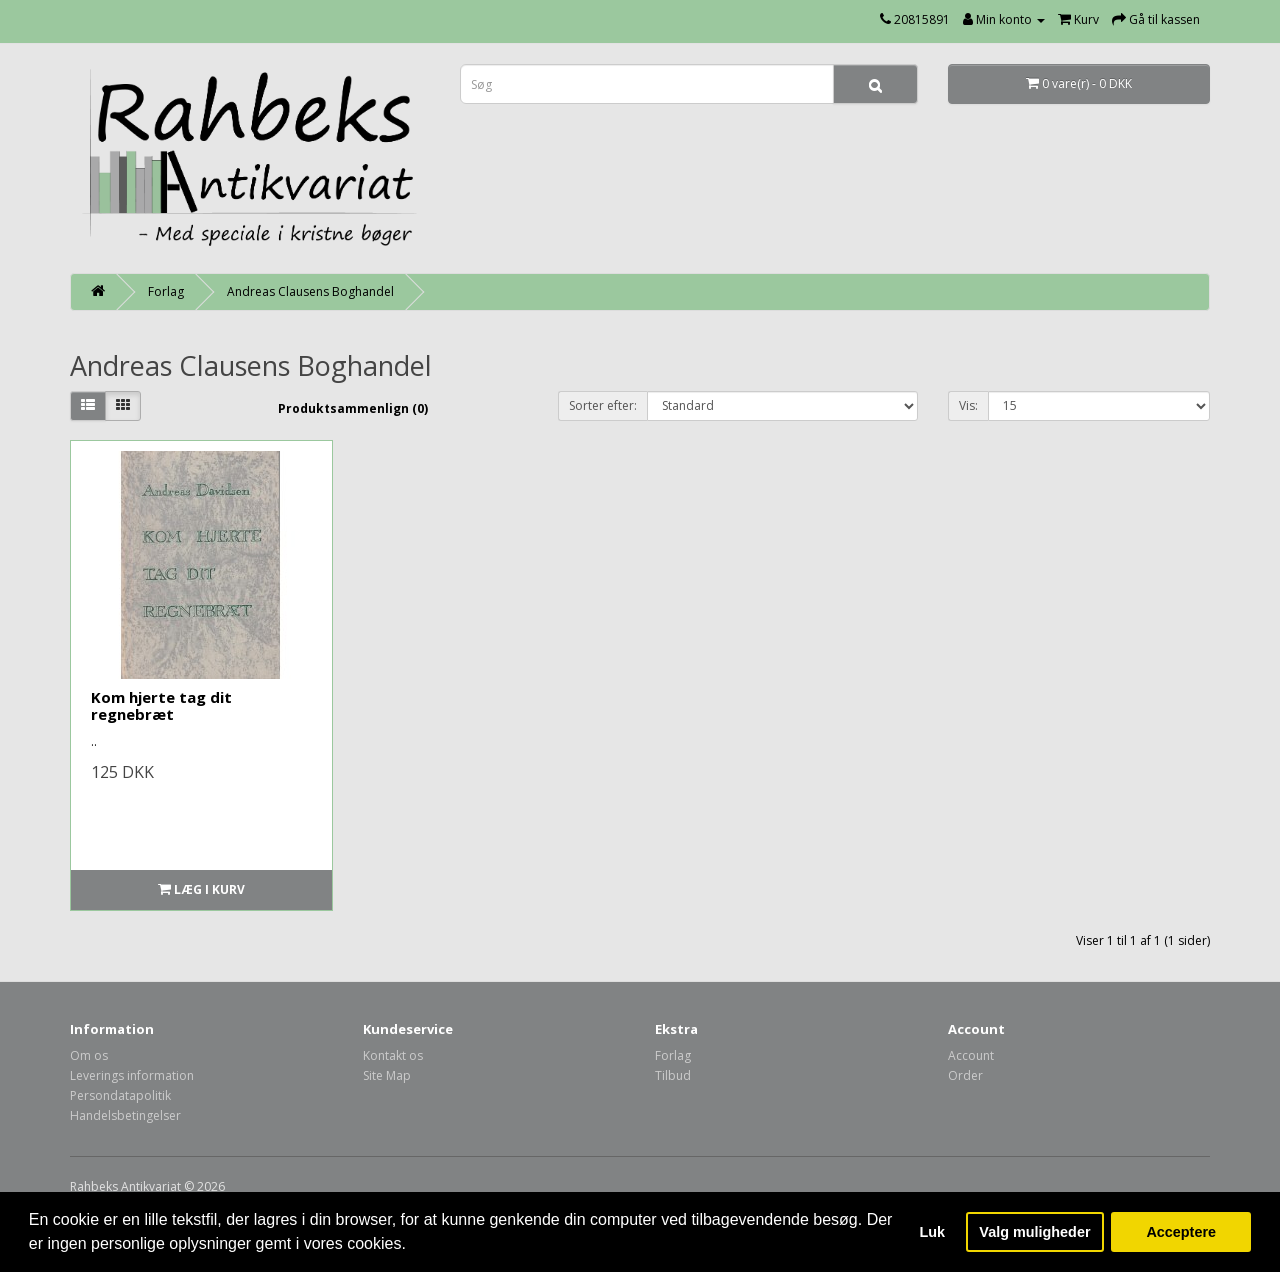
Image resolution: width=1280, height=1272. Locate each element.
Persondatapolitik (120, 1095)
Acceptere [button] (1181, 1232)
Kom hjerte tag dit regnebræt (161, 705)
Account (971, 1055)
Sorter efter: (603, 405)
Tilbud (673, 1075)
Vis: (968, 405)
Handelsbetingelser (125, 1115)
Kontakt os (393, 1055)
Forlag (166, 291)
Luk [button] (933, 1232)
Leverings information (132, 1075)
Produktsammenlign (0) (353, 408)
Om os (89, 1055)
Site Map (387, 1075)
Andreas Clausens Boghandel (310, 291)
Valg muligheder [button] (1034, 1232)
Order (965, 1075)
